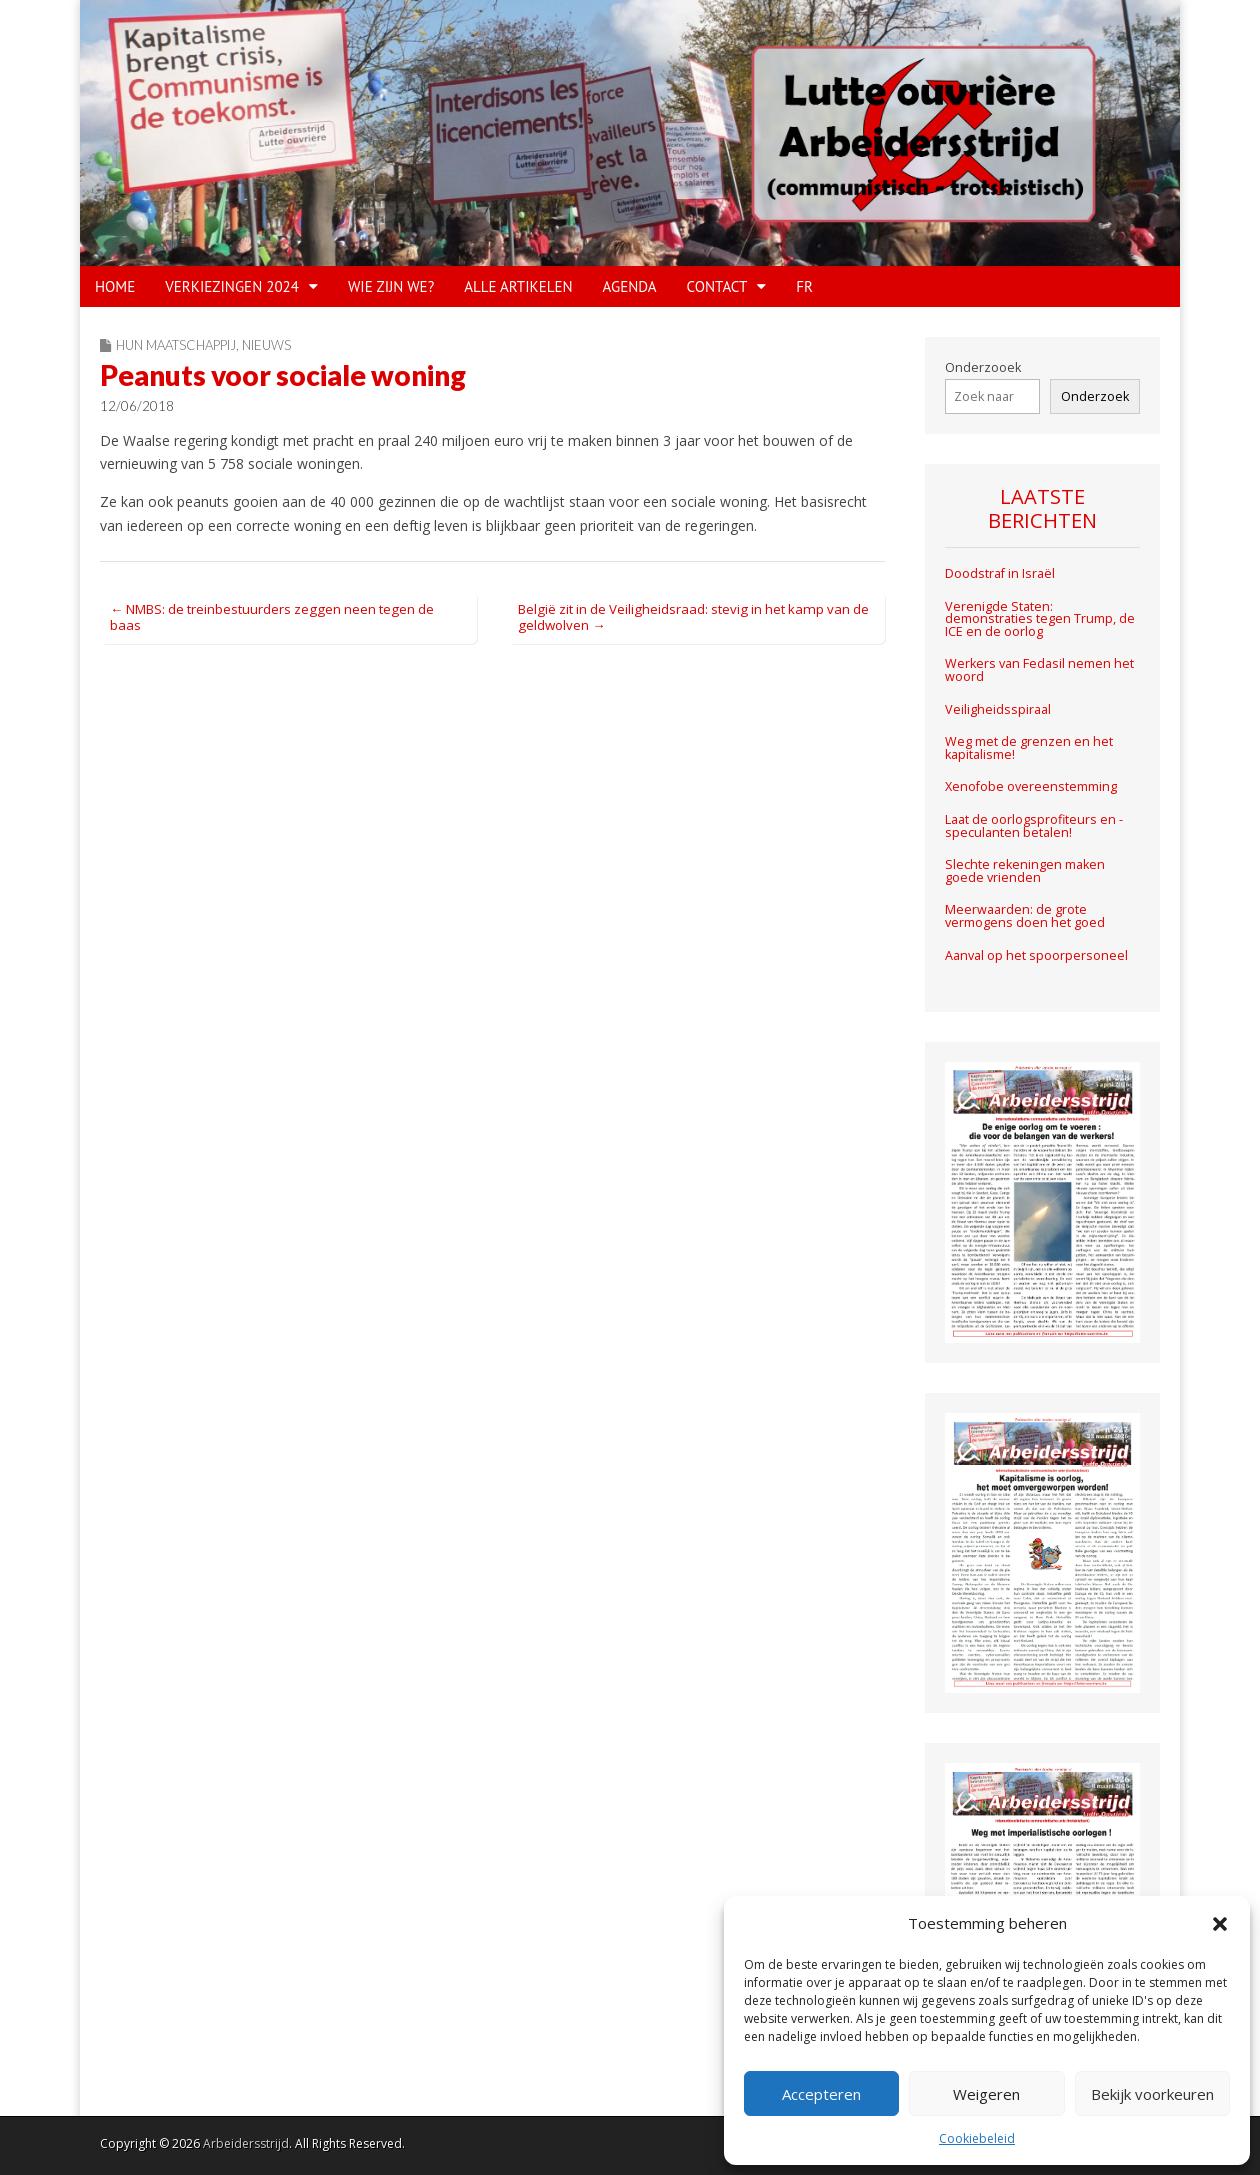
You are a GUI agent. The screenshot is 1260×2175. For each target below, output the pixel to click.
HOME (115, 286)
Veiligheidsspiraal (998, 709)
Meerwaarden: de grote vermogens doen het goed (1025, 916)
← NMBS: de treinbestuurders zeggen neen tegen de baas (272, 617)
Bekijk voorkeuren (1152, 2094)
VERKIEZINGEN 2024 (232, 286)
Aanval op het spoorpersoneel (1036, 955)
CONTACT (717, 286)
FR (804, 286)
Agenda (630, 286)
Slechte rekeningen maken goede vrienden (1025, 871)
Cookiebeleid (977, 2138)
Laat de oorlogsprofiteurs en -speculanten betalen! (1034, 826)
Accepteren (821, 2094)
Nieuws (266, 345)
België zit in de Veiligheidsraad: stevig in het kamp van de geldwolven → (693, 617)
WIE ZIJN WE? (391, 286)
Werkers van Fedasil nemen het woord (1039, 670)
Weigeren (986, 2094)
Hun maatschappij (176, 345)
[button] (1220, 1924)
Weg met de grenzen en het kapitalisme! (1029, 748)
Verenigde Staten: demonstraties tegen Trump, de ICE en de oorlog (1040, 619)
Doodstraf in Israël (1000, 573)
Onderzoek (1095, 396)
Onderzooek (983, 367)
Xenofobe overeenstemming (1031, 786)
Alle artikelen (518, 286)
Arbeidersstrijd (246, 2143)
